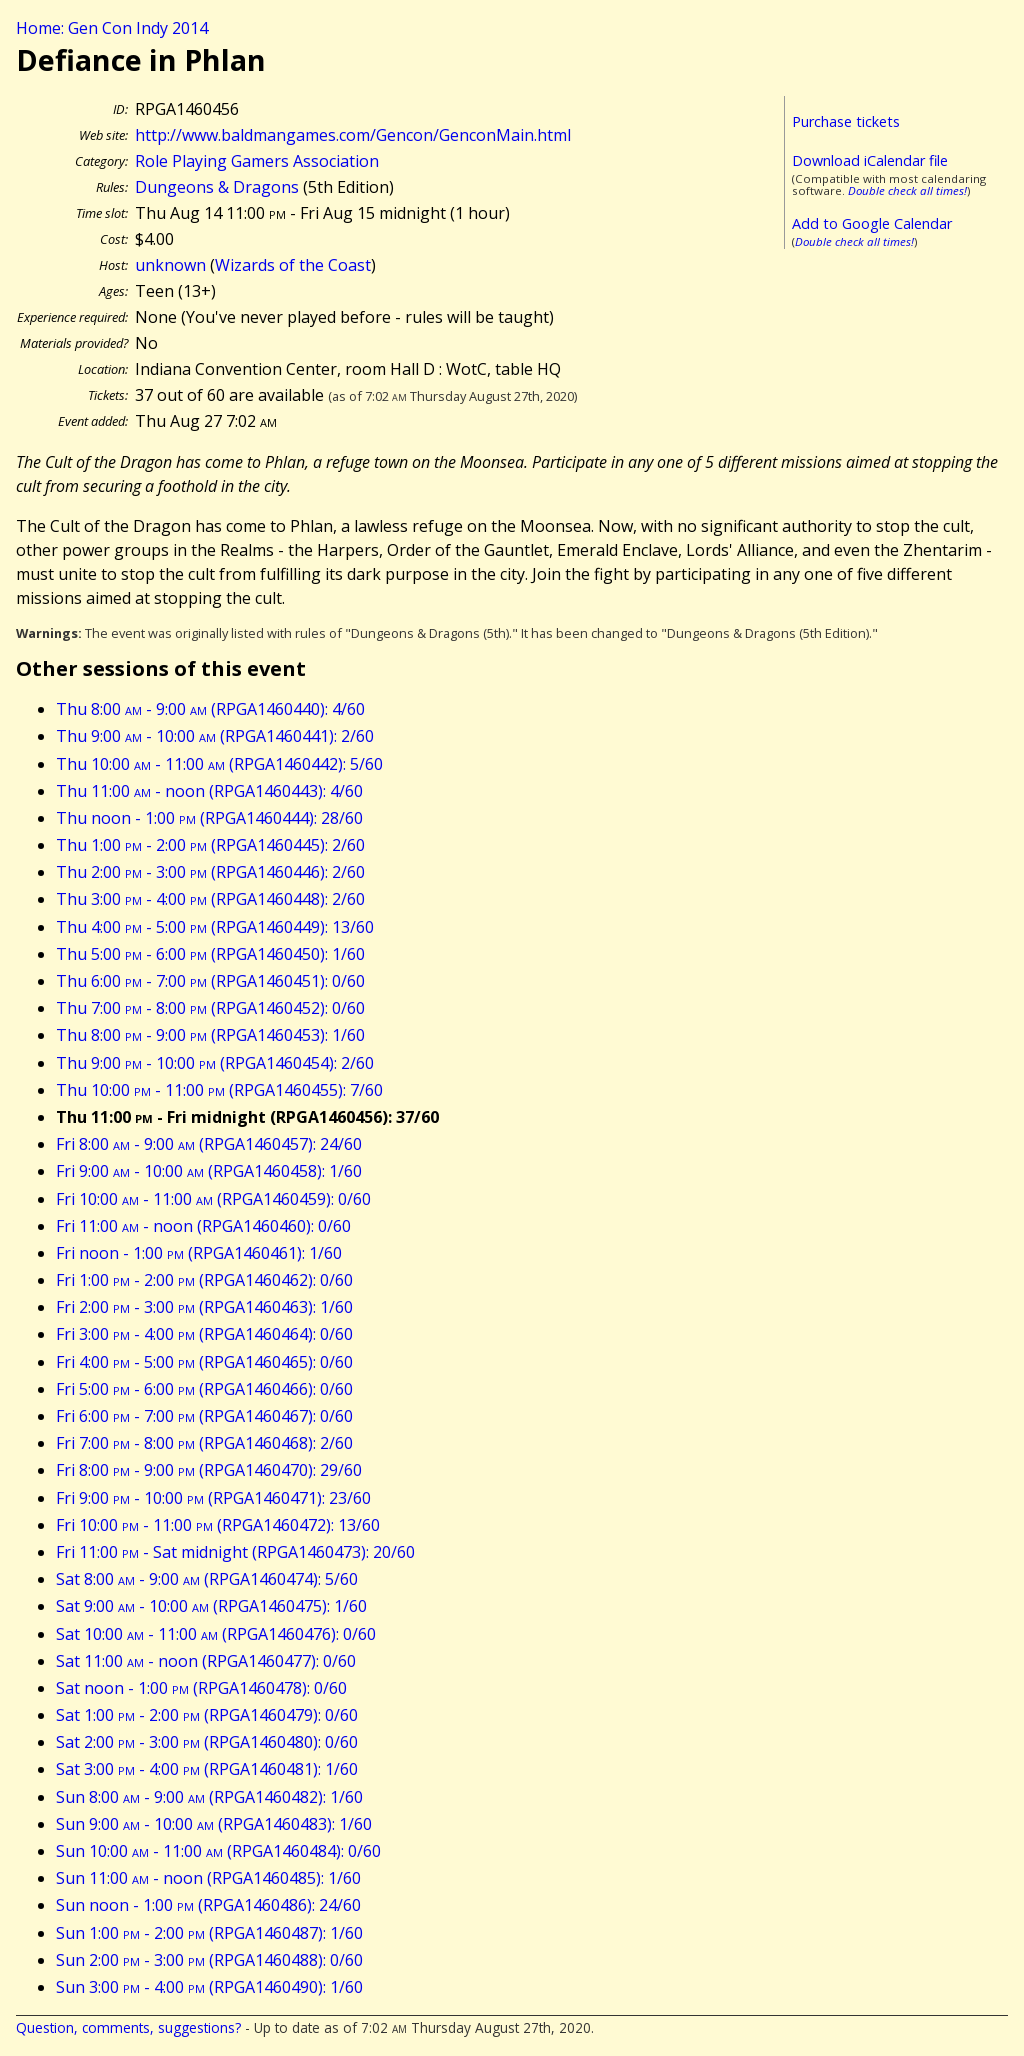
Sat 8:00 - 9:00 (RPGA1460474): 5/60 (207, 1579)
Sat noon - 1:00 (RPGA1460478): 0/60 (201, 1688)
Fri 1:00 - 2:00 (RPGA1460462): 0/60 (204, 1280)
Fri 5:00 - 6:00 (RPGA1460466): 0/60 (204, 1389)
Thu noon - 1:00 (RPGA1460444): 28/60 (209, 818)
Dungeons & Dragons (217, 187)
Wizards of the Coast (293, 265)
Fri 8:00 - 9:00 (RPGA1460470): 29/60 (209, 1470)
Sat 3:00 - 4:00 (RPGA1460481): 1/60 (207, 1769)
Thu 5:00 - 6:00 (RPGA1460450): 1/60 (210, 954)
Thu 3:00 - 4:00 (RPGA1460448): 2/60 (210, 899)
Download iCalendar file (870, 160)
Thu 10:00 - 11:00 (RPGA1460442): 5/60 (219, 764)
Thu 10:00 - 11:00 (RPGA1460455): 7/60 (219, 1090)
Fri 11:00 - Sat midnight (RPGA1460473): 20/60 (235, 1552)
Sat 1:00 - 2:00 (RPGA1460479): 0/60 (207, 1715)
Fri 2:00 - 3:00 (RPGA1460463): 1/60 (204, 1307)
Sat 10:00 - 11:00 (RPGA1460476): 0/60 (216, 1634)
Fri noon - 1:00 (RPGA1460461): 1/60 (199, 1253)
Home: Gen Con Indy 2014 (112, 28)
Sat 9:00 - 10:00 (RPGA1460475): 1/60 (211, 1606)
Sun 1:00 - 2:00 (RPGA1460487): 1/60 (209, 1933)
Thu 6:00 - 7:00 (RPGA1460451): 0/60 (210, 981)
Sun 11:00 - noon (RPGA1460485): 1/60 (208, 1878)
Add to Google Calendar (872, 223)
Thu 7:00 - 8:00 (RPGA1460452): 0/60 (210, 1008)
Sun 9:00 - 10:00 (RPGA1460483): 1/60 (214, 1824)
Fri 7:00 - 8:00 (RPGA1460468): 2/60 (204, 1443)
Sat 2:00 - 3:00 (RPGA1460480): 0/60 (207, 1742)
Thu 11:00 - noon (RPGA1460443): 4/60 (209, 791)
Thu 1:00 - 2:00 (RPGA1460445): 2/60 (210, 845)
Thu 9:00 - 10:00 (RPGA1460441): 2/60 (215, 736)
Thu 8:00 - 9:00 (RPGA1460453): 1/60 (210, 1035)
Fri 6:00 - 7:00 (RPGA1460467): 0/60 (204, 1416)
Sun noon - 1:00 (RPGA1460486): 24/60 (208, 1905)
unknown (170, 265)
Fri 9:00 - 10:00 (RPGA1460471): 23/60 (213, 1498)
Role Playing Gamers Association (257, 161)
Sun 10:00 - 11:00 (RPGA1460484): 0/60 (218, 1851)
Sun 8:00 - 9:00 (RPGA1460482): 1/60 (209, 1797)
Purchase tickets (846, 121)
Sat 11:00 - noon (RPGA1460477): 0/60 (206, 1661)
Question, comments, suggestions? (128, 2027)
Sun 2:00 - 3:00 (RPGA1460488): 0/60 (209, 1960)
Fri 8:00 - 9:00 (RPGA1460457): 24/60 (209, 1144)
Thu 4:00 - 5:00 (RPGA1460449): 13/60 (215, 927)
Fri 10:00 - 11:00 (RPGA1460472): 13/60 (218, 1525)
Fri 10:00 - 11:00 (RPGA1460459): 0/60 (213, 1199)
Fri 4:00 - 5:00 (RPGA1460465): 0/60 (204, 1362)
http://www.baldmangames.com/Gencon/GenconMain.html (353, 135)
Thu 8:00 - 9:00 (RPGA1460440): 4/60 (210, 709)
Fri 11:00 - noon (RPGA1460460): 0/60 (203, 1226)
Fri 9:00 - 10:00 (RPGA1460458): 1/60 (209, 1171)
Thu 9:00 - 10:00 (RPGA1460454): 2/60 (215, 1063)
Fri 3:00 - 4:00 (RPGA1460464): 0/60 (204, 1334)
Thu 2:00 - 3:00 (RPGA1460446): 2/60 (210, 872)
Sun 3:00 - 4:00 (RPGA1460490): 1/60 (209, 1987)
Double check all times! (907, 190)
